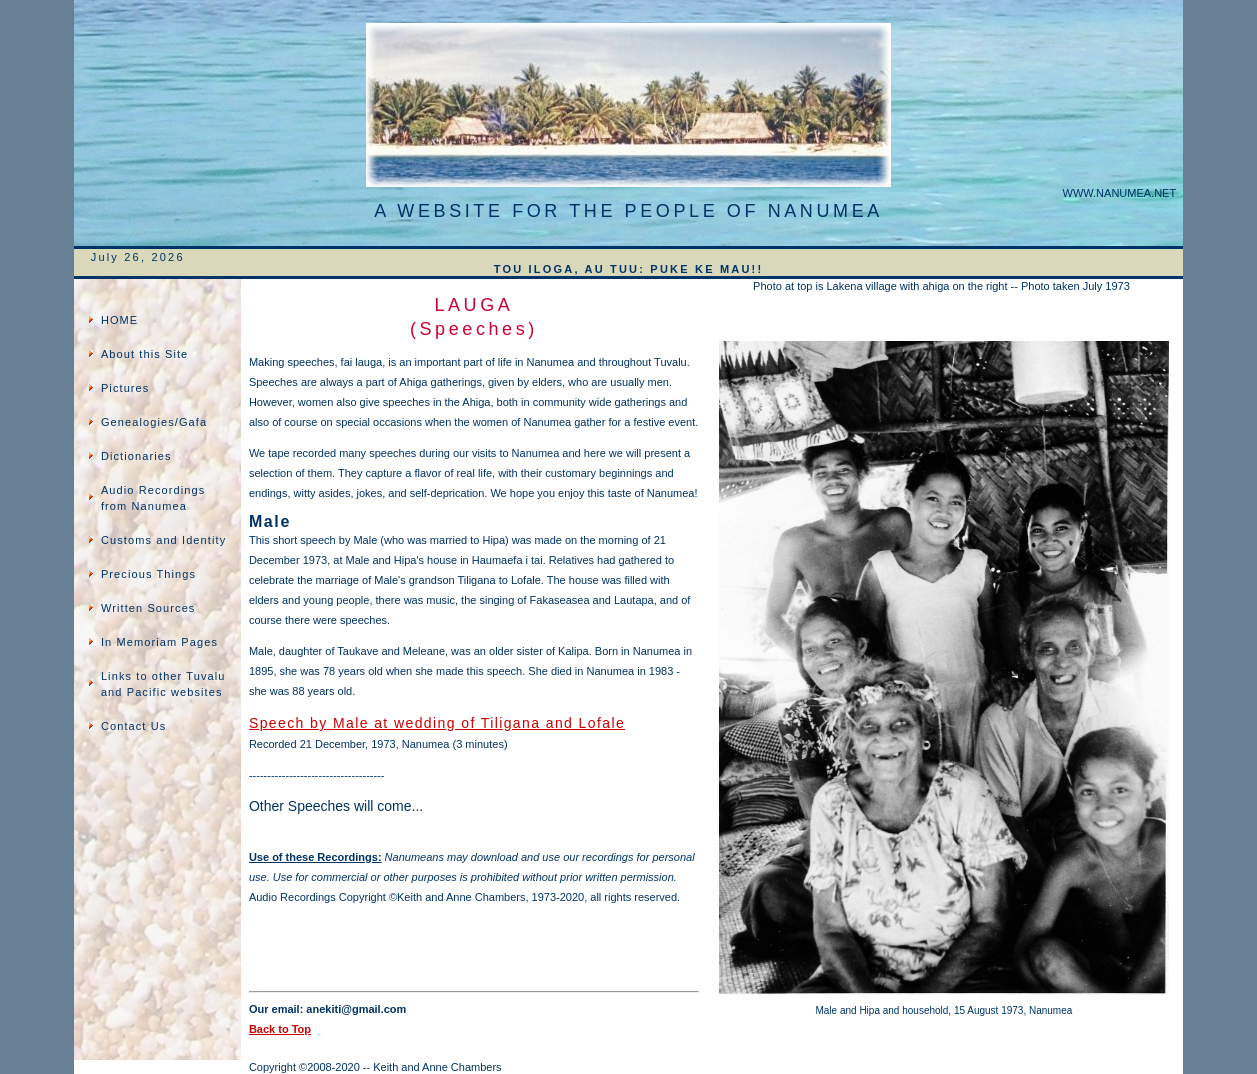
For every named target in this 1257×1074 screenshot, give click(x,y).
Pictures (125, 388)
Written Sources (148, 608)
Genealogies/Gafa (154, 422)
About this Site (144, 354)
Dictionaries (136, 456)
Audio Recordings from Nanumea (153, 498)
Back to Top (280, 1029)
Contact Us (133, 726)
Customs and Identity (163, 540)
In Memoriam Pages (159, 642)
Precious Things (148, 574)
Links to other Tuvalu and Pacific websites (163, 684)
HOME (119, 320)
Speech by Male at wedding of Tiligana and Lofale (437, 723)
